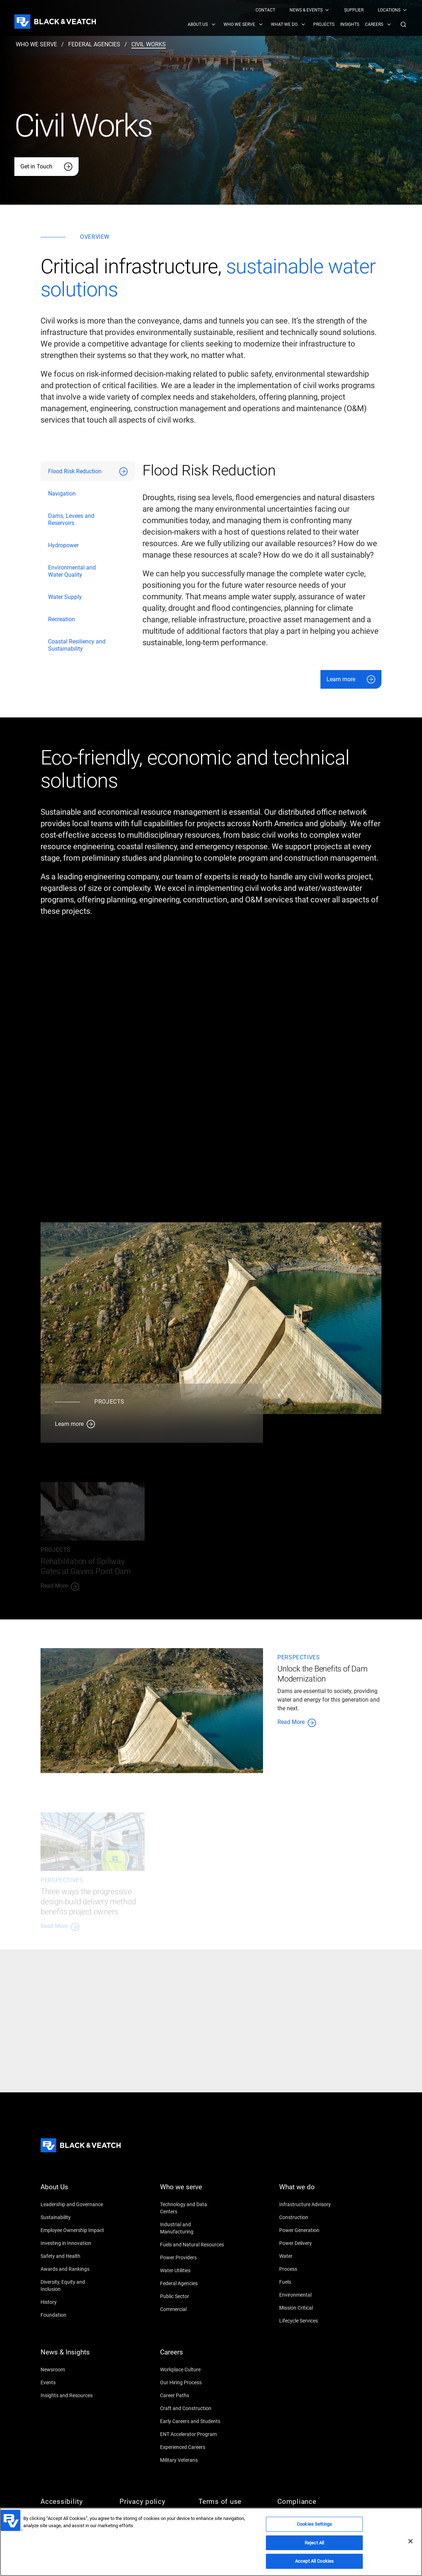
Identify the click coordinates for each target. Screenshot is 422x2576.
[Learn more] (350, 679)
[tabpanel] (261, 575)
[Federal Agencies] (192, 2283)
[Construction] (311, 2217)
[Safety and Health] (73, 2256)
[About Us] (73, 2191)
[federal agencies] (94, 44)
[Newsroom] (73, 2369)
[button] (403, 24)
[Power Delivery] (311, 2243)
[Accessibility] (73, 2501)
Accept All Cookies (314, 2561)
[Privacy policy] (151, 2501)
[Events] (73, 2382)
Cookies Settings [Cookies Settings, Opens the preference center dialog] (314, 2524)
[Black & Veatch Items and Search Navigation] (298, 24)
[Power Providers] (192, 2257)
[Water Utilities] (192, 2270)
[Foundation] (73, 2315)
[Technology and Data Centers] (192, 2208)
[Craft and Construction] (192, 2408)
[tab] (88, 471)
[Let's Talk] (140, 2059)
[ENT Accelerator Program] (192, 2434)
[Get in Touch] (46, 166)
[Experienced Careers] (192, 2447)
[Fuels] (311, 2282)
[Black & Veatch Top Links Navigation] (331, 10)
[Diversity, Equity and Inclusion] (73, 2285)
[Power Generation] (311, 2230)
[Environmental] (311, 2294)
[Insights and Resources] (73, 2395)
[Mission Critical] (311, 2307)
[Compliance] (309, 2501)
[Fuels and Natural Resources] (192, 2244)
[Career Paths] (192, 2395)
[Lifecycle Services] (311, 2320)
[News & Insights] (73, 2356)
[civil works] (148, 44)
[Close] (410, 2541)
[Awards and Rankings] (73, 2269)
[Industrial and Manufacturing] (192, 2228)
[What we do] (311, 2191)
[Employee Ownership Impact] (73, 2230)
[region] (211, 2542)
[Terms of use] (230, 2501)
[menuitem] (265, 10)
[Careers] (192, 2356)
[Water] (311, 2256)
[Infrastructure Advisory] (311, 2204)
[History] (73, 2302)
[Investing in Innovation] (73, 2243)
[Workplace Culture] (192, 2369)
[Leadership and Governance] (73, 2204)
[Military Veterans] (192, 2460)
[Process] (311, 2269)
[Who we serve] (192, 2191)
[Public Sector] (192, 2296)
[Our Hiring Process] (192, 2382)
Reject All (314, 2542)
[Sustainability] (73, 2217)
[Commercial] (192, 2309)
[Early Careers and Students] (192, 2421)
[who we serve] (36, 44)
